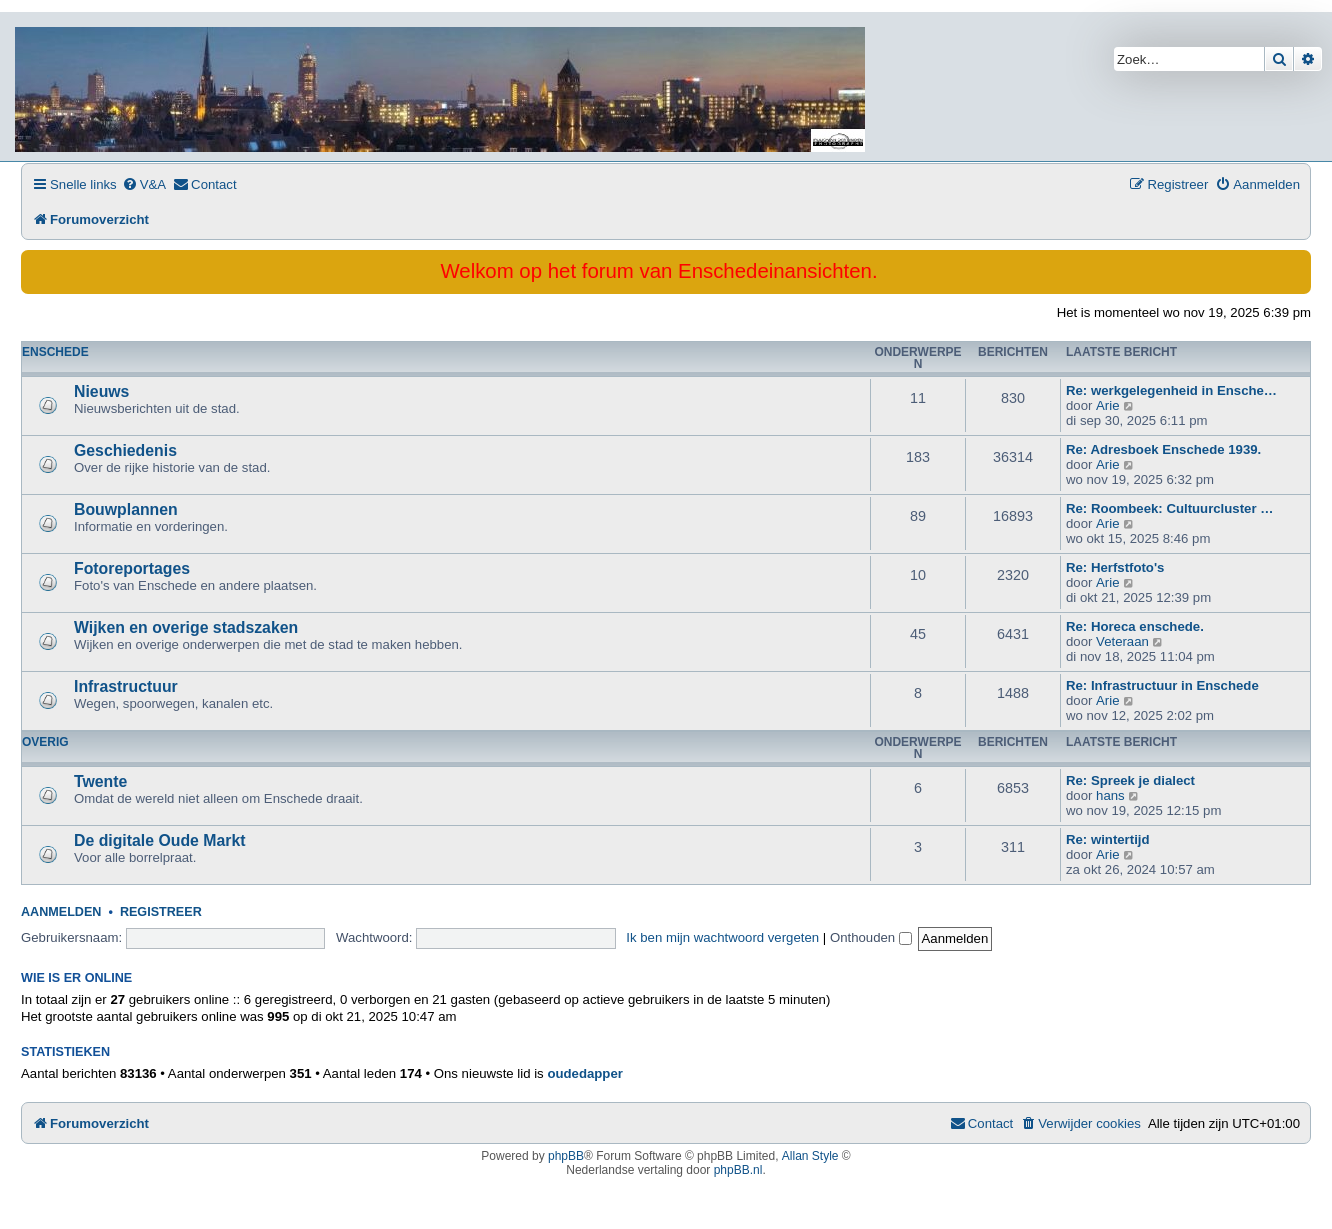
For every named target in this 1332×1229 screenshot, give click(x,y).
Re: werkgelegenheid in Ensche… (1171, 390)
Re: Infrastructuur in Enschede (1162, 685)
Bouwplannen (126, 509)
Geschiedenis (125, 450)
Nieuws (101, 391)
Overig (45, 742)
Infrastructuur (126, 686)
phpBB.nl (738, 1170)
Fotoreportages (132, 568)
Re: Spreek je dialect (1130, 780)
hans (1110, 795)
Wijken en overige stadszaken (186, 627)
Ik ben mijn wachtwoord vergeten (722, 937)
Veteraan (1122, 641)
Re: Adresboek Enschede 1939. (1163, 449)
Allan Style (810, 1156)
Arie (1107, 405)
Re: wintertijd (1108, 839)
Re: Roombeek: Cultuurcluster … (1169, 508)
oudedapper (584, 1073)
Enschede (55, 352)
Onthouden (871, 937)
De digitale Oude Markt (160, 840)
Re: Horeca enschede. (1135, 626)
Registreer (161, 912)
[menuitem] (144, 184)
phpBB (566, 1156)
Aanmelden (61, 912)
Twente (100, 781)
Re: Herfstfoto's (1115, 567)
